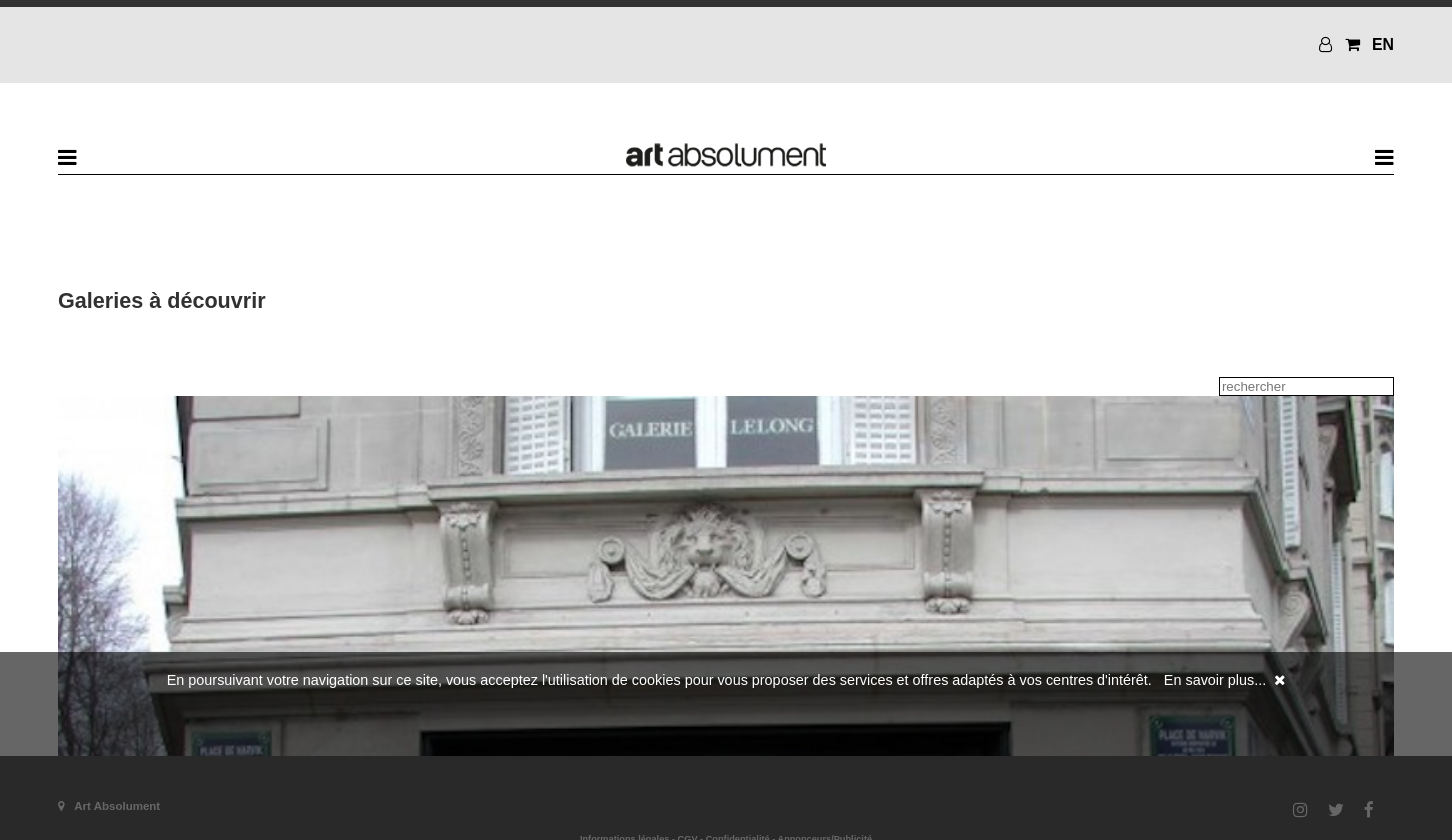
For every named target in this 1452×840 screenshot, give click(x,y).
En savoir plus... (1215, 680)
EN (1383, 44)
